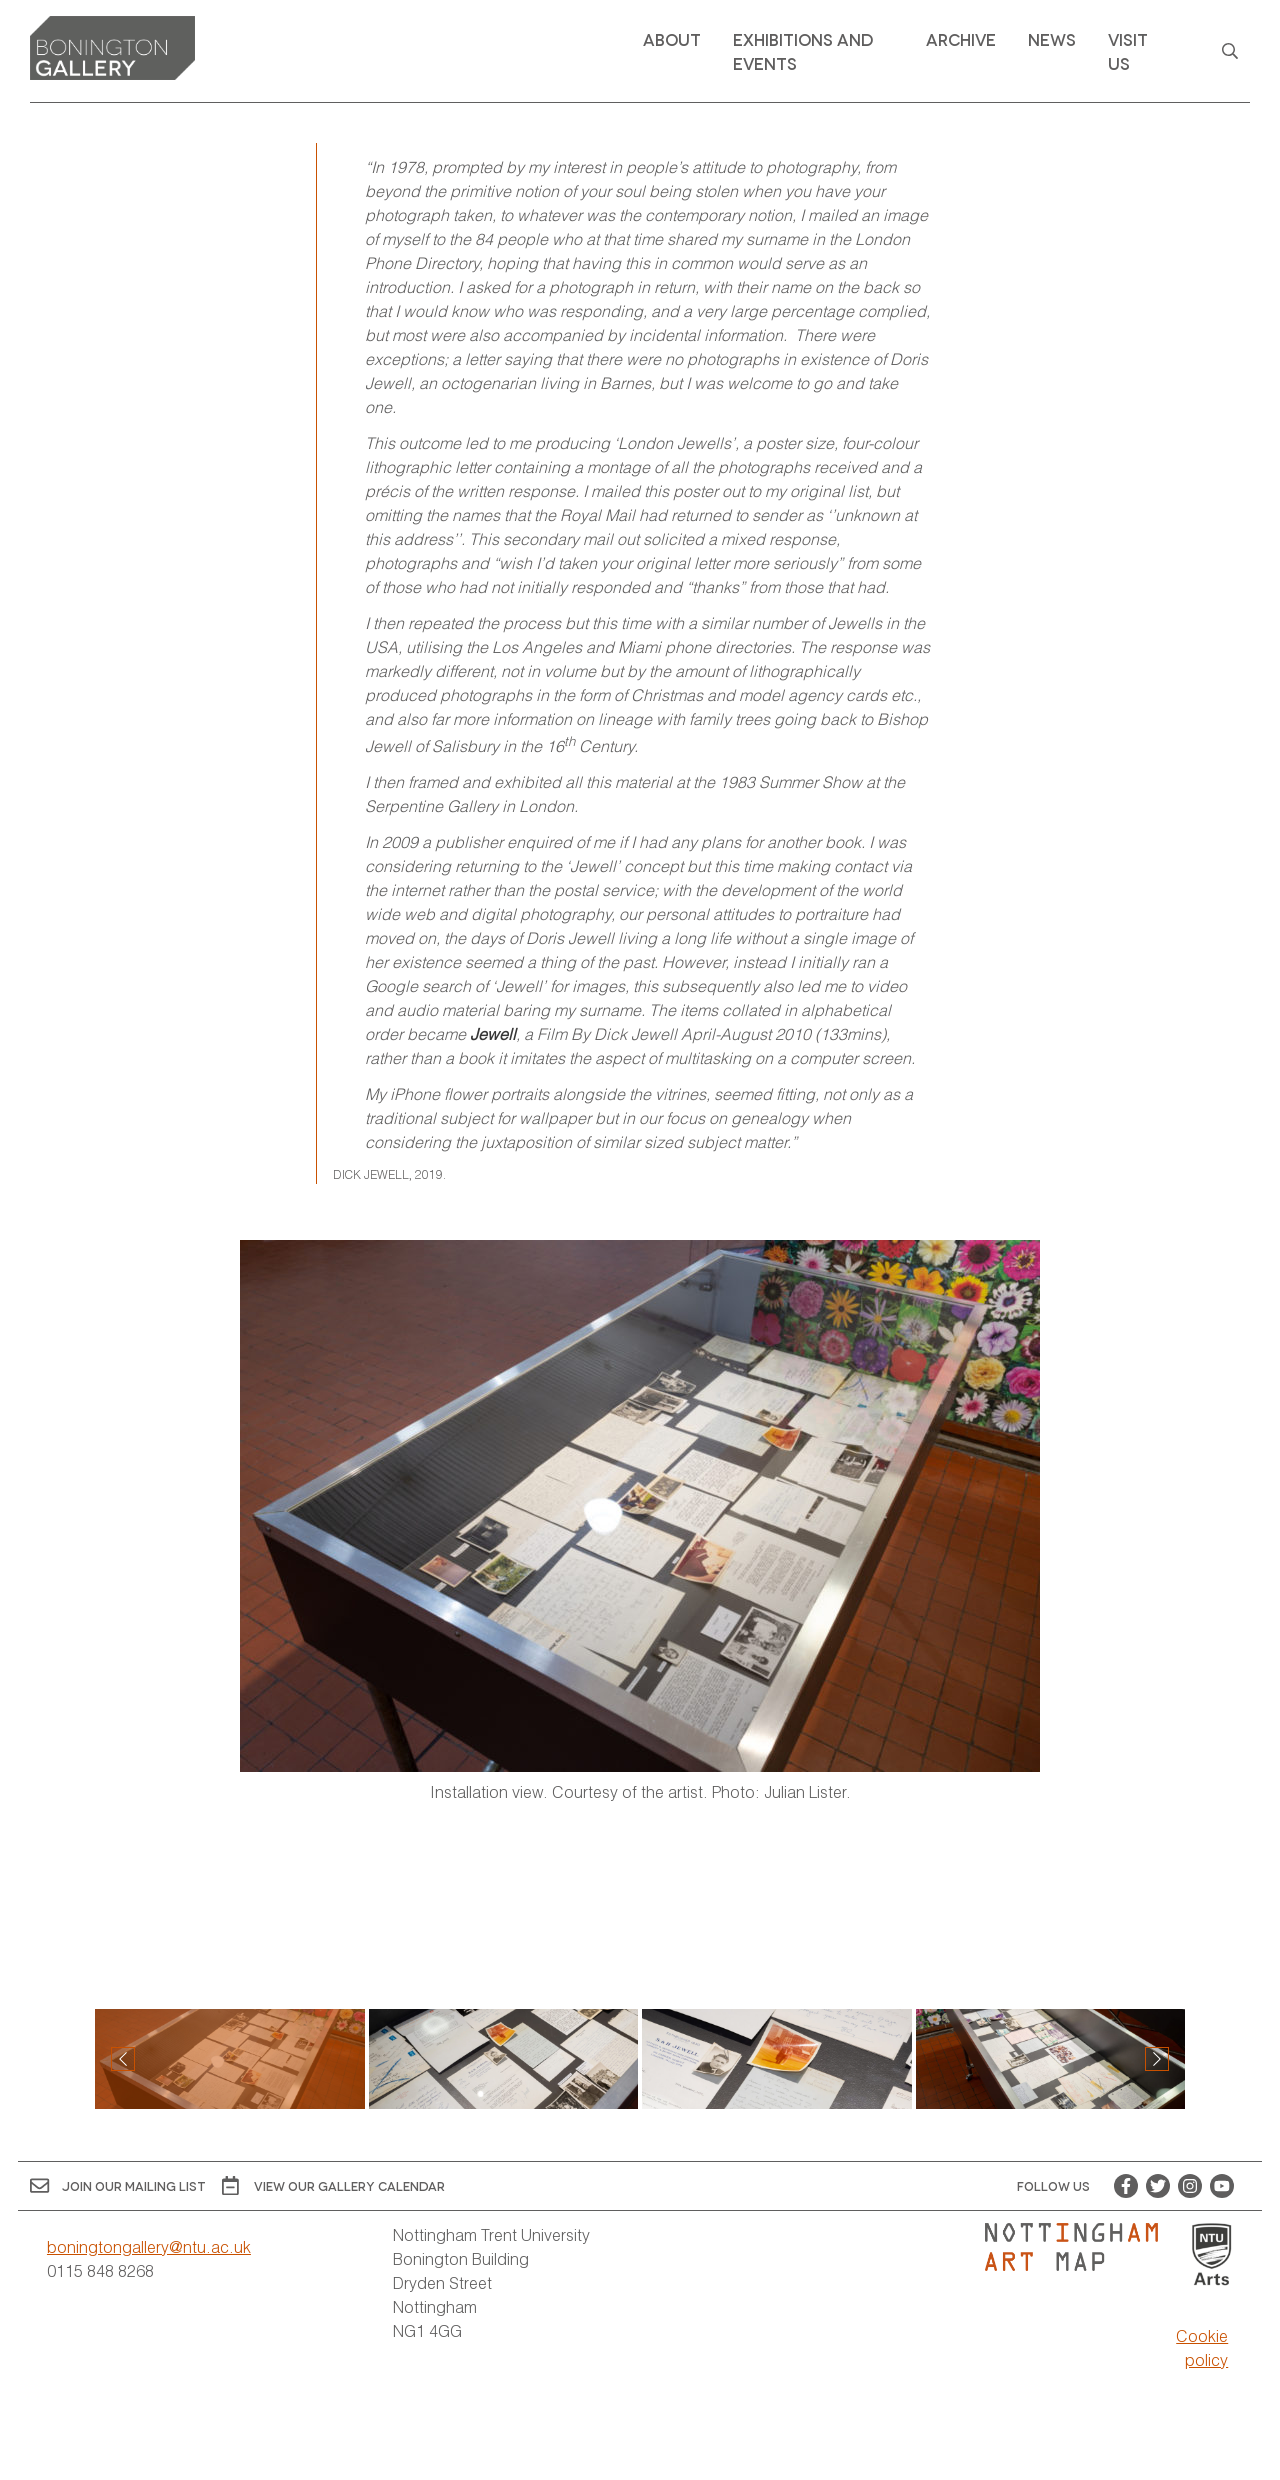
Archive (961, 38)
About (672, 38)
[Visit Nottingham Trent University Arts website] (1212, 2255)
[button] (1157, 2059)
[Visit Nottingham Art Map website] (1079, 2247)
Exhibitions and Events (803, 50)
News (1052, 38)
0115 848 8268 (100, 2270)
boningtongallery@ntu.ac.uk (149, 2246)
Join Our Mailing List (118, 2185)
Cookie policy (1202, 2347)
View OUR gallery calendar (333, 2185)
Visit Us (1128, 50)
